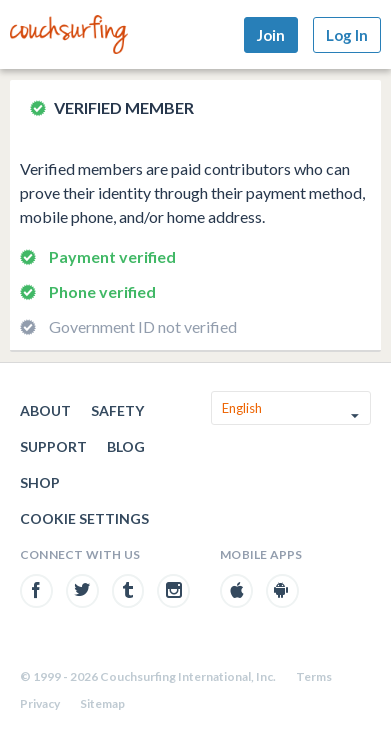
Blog (126, 446)
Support (53, 446)
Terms (314, 676)
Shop (40, 482)
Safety (117, 410)
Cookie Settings (84, 518)
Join (271, 35)
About (45, 410)
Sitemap (102, 703)
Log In (347, 35)
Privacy (40, 703)
